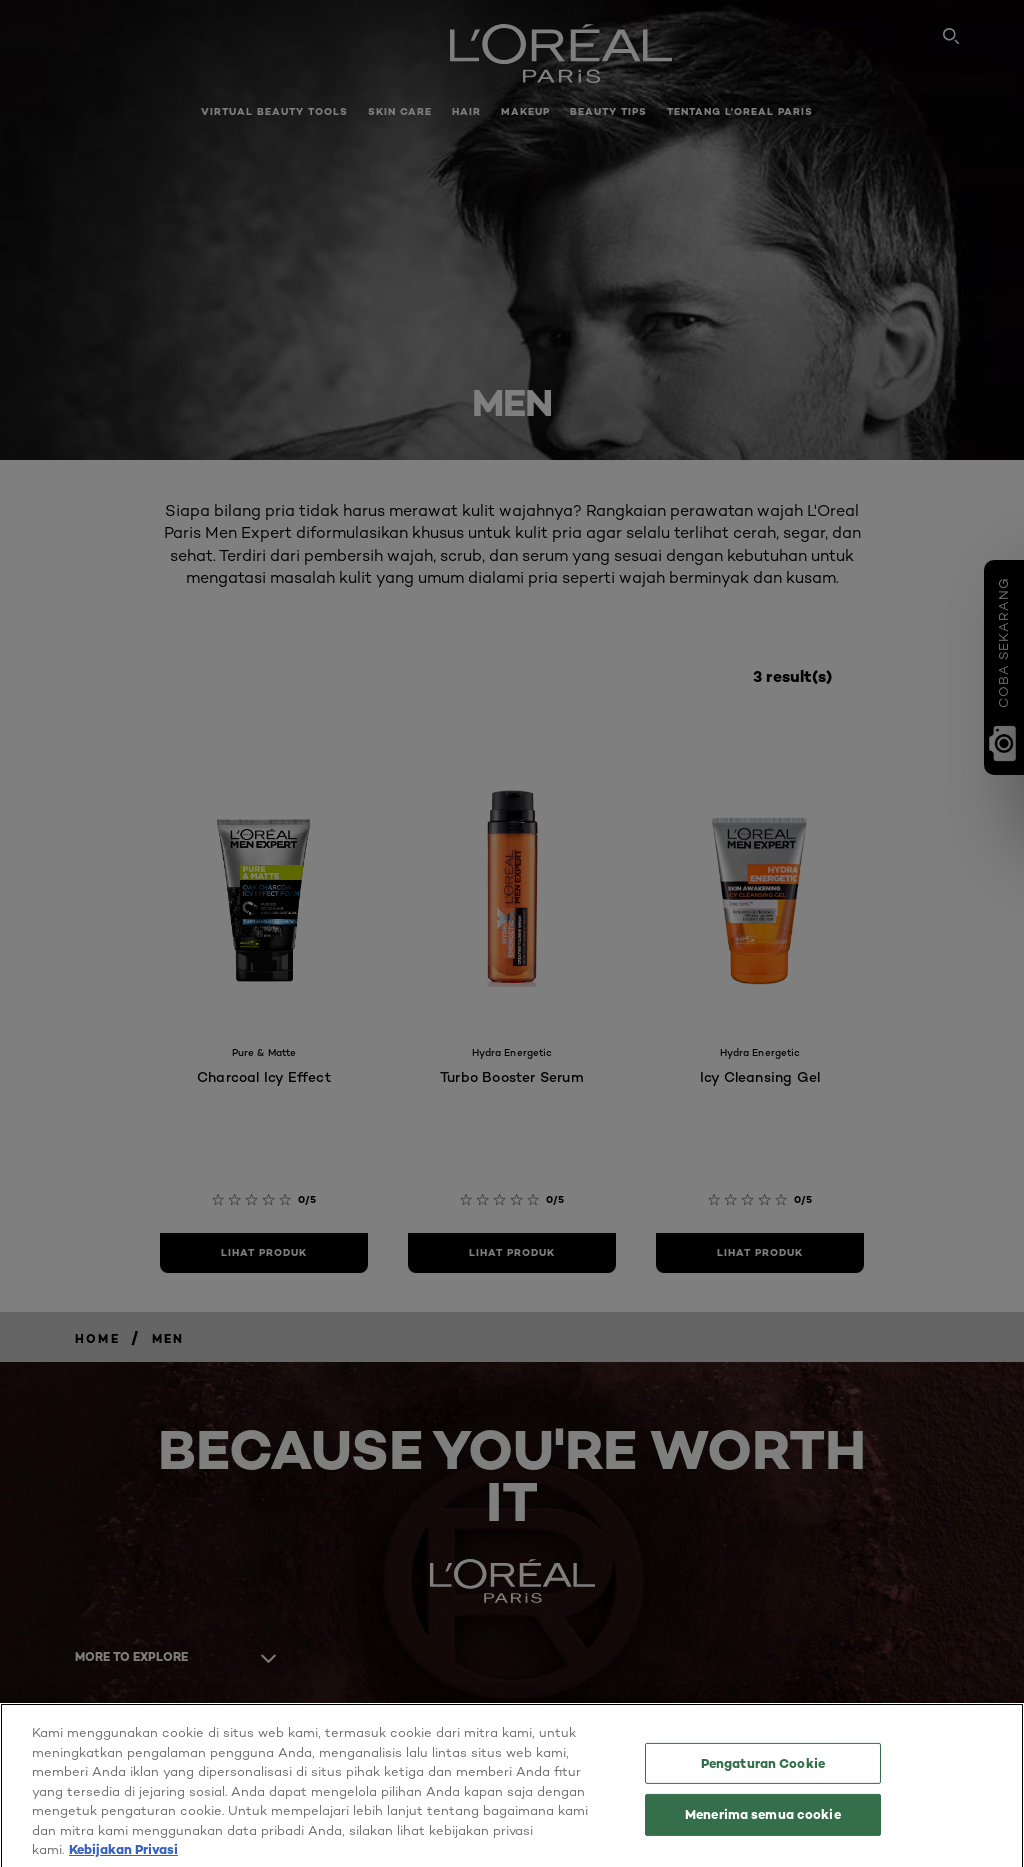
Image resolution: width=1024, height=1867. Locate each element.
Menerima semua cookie (763, 1825)
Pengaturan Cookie (763, 1774)
